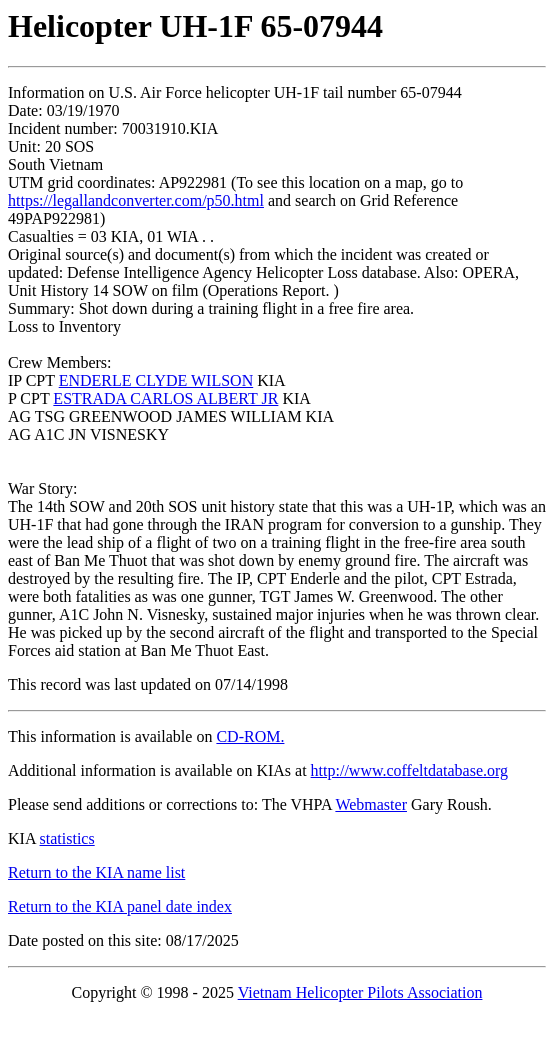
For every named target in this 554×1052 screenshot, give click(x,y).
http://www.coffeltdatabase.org (409, 770)
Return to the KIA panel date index (120, 906)
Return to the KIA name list (96, 872)
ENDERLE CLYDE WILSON (156, 380)
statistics (67, 838)
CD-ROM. (250, 736)
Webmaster (371, 804)
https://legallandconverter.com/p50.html (136, 200)
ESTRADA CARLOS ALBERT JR (165, 398)
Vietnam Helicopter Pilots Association (360, 992)
